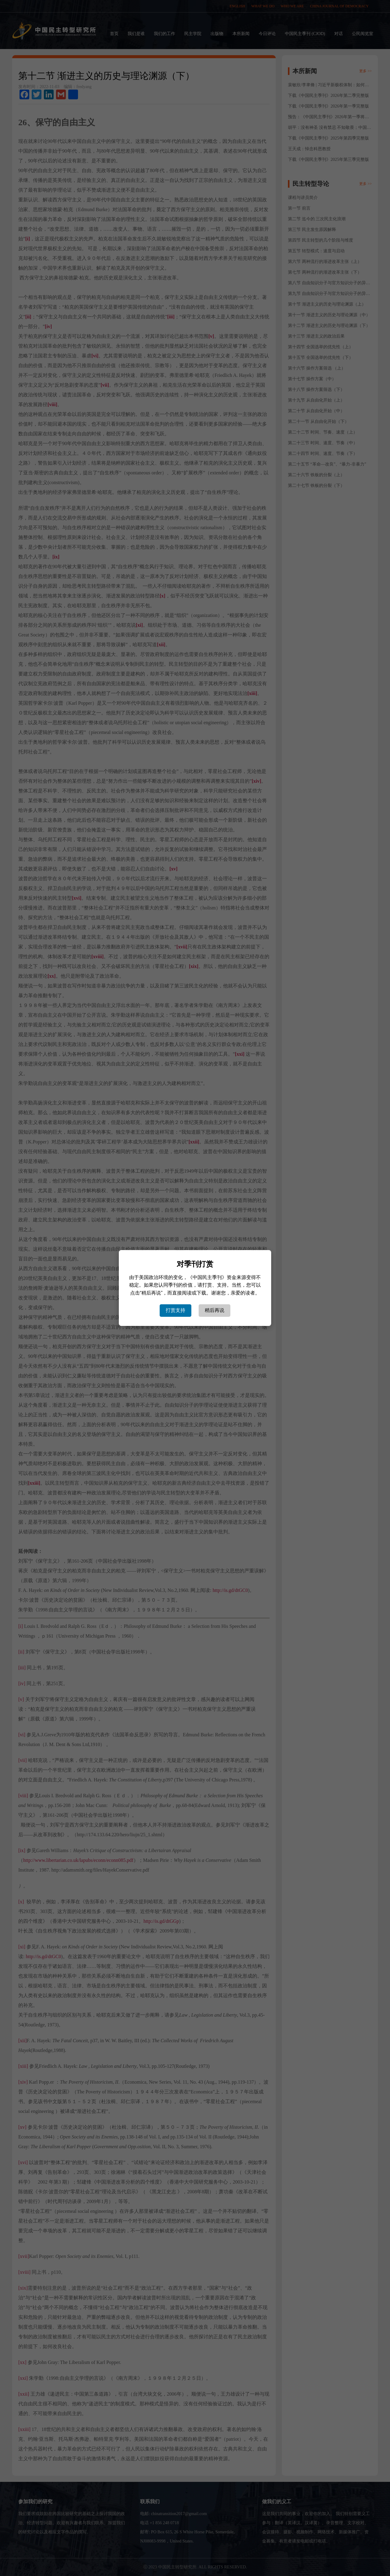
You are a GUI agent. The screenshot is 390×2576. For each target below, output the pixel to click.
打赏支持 (175, 1310)
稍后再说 (214, 1310)
